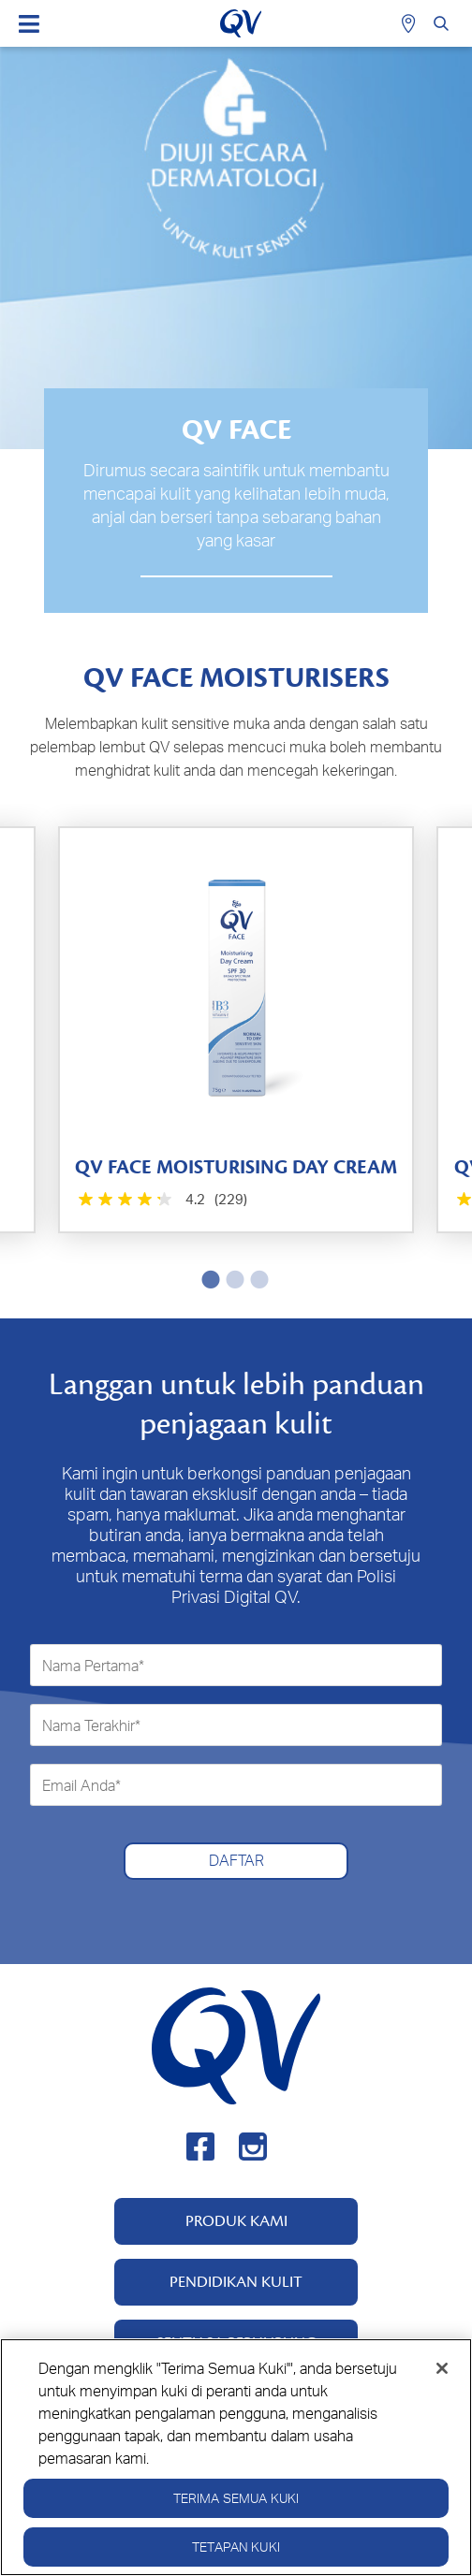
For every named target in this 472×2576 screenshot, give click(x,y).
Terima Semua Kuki (236, 2510)
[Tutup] (442, 2380)
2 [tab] (231, 1279)
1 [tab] (207, 1279)
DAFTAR (236, 1860)
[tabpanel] (236, 1030)
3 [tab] (255, 1279)
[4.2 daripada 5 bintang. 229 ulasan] (160, 1199)
